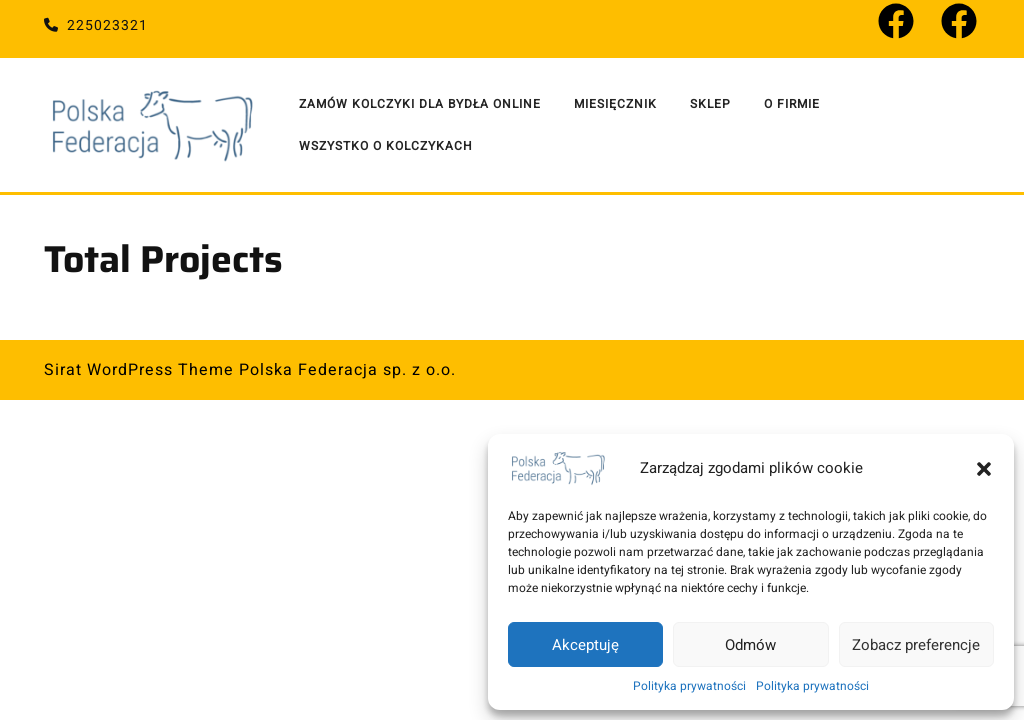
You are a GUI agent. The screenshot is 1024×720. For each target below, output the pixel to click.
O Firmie (792, 104)
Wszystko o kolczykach (386, 146)
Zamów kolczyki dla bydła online (420, 104)
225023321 (96, 25)
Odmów (750, 645)
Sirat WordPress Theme (139, 370)
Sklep (710, 104)
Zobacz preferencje (916, 645)
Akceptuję (585, 645)
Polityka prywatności (689, 686)
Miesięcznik (615, 104)
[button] (984, 468)
